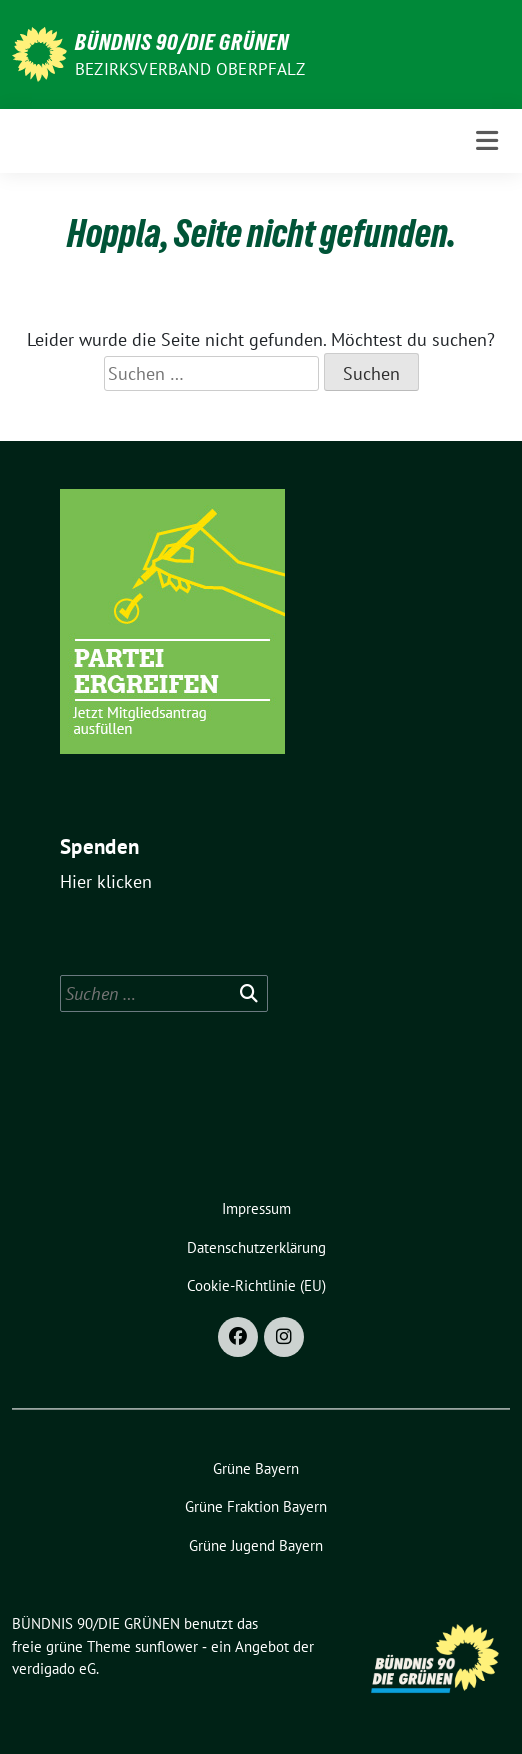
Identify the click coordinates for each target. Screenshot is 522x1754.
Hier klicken (106, 881)
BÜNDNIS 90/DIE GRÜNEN (182, 42)
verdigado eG (54, 1668)
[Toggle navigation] (487, 140)
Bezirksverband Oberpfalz (190, 69)
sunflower (166, 1646)
